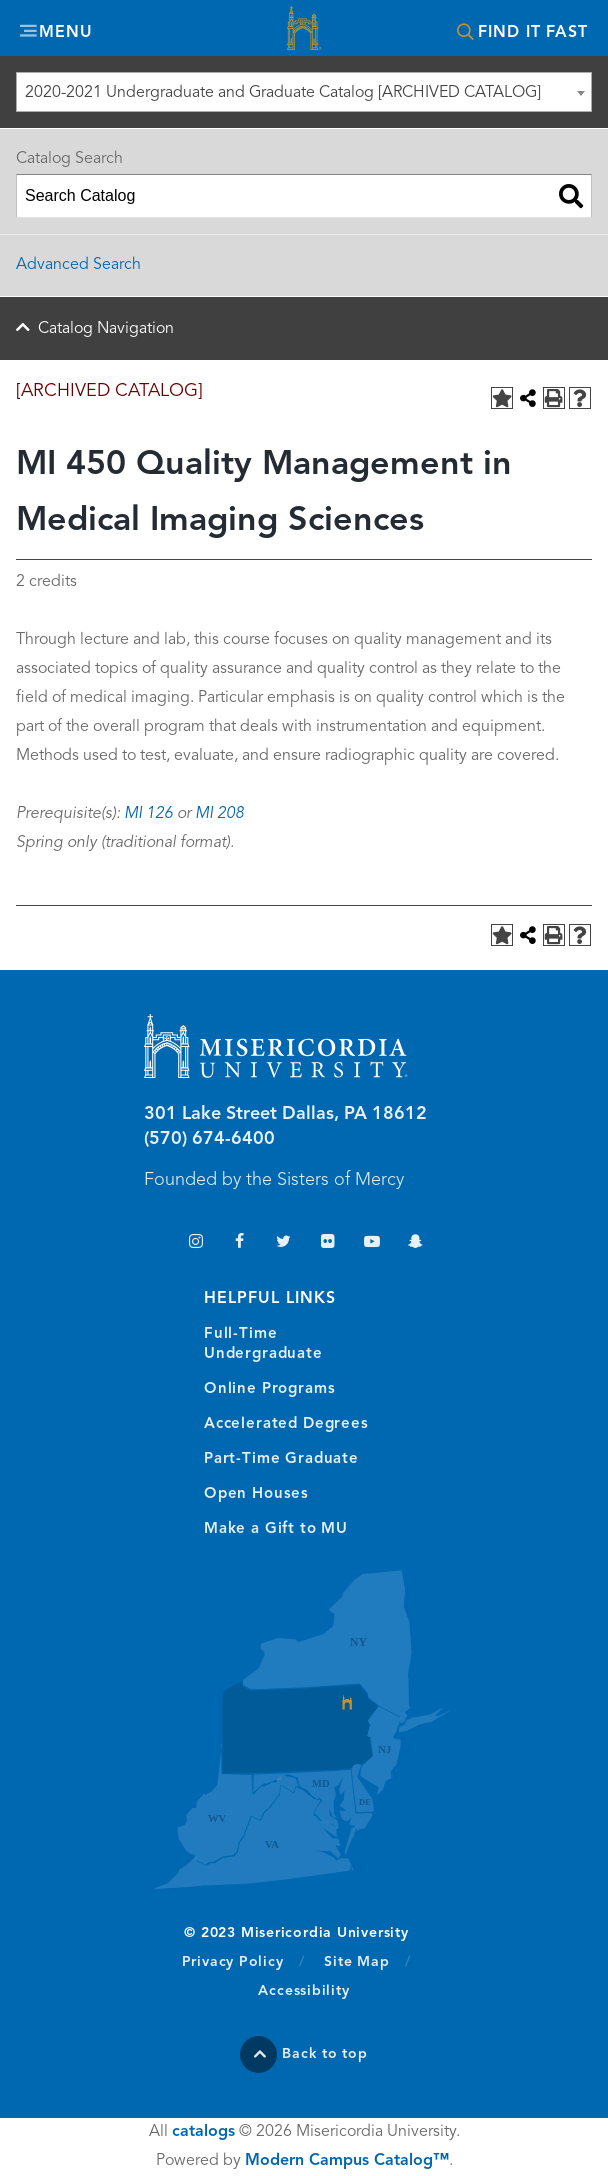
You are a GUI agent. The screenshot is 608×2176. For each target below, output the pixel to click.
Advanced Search (78, 265)
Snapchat (415, 1243)
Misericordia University (304, 30)
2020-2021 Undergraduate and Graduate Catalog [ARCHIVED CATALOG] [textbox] (283, 93)
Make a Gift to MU (276, 1529)
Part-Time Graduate (281, 1459)
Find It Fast (533, 33)
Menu (66, 33)
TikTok (151, 1243)
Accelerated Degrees (286, 1424)
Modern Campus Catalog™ (347, 2161)
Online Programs (269, 1389)
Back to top (325, 2054)
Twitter (283, 1243)
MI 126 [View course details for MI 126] (148, 814)
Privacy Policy (243, 1961)
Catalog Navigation (106, 329)
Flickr (327, 1243)
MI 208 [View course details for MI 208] (219, 814)
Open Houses (256, 1494)
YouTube (371, 1243)
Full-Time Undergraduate (263, 1344)
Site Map (356, 1962)
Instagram (195, 1243)
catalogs (203, 2132)
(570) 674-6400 (209, 1139)
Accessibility (303, 1991)
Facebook (239, 1243)
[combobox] (304, 92)
